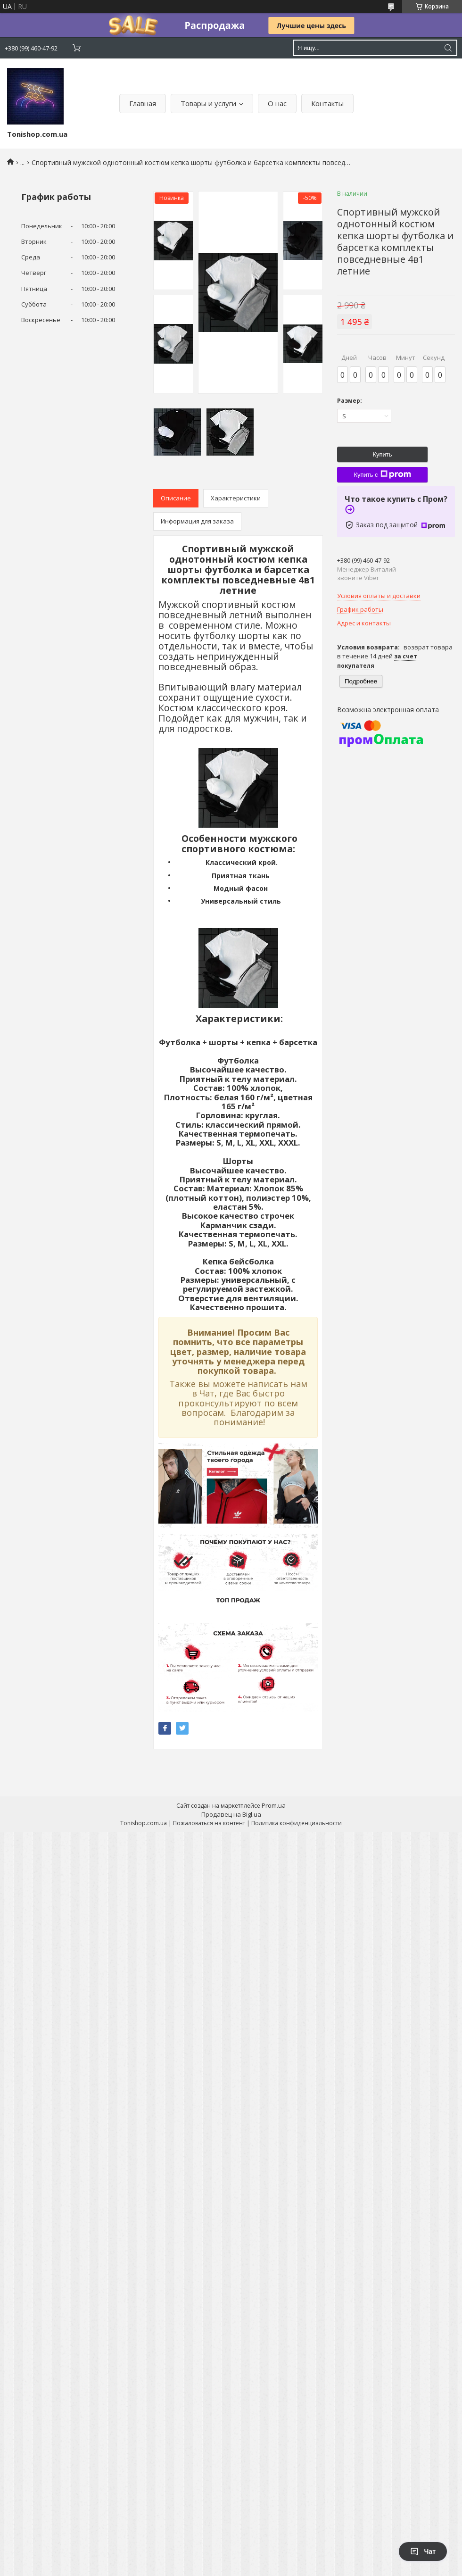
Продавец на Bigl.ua (231, 1814)
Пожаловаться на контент (209, 1823)
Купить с (382, 474)
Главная (142, 103)
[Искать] (447, 48)
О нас (277, 103)
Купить (382, 454)
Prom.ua (274, 1805)
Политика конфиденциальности (296, 1823)
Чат (423, 2551)
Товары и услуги (208, 103)
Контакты (327, 103)
